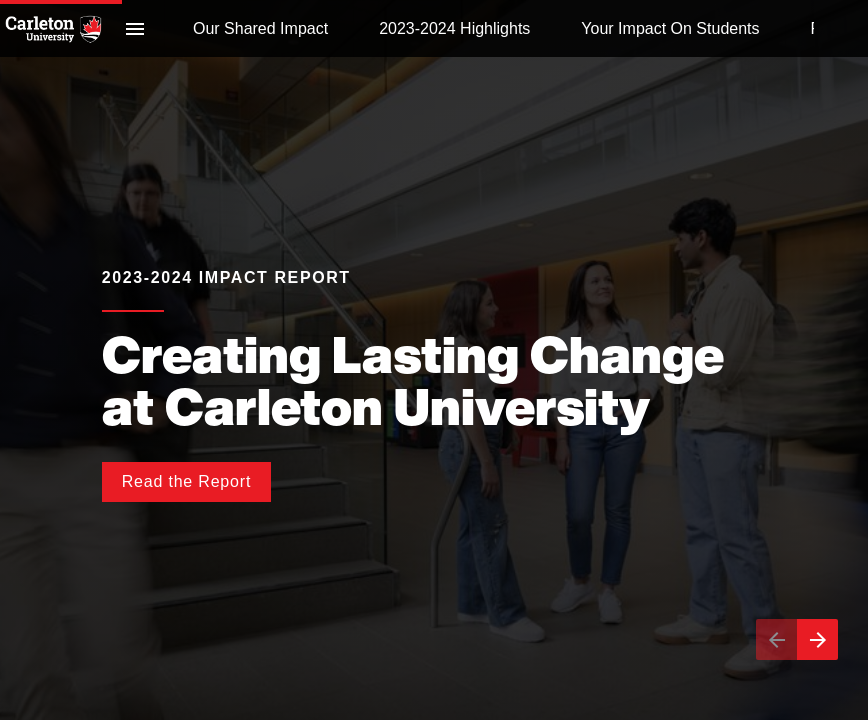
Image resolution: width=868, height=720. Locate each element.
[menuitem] (260, 28)
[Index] (135, 28)
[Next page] (817, 639)
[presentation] (434, 360)
